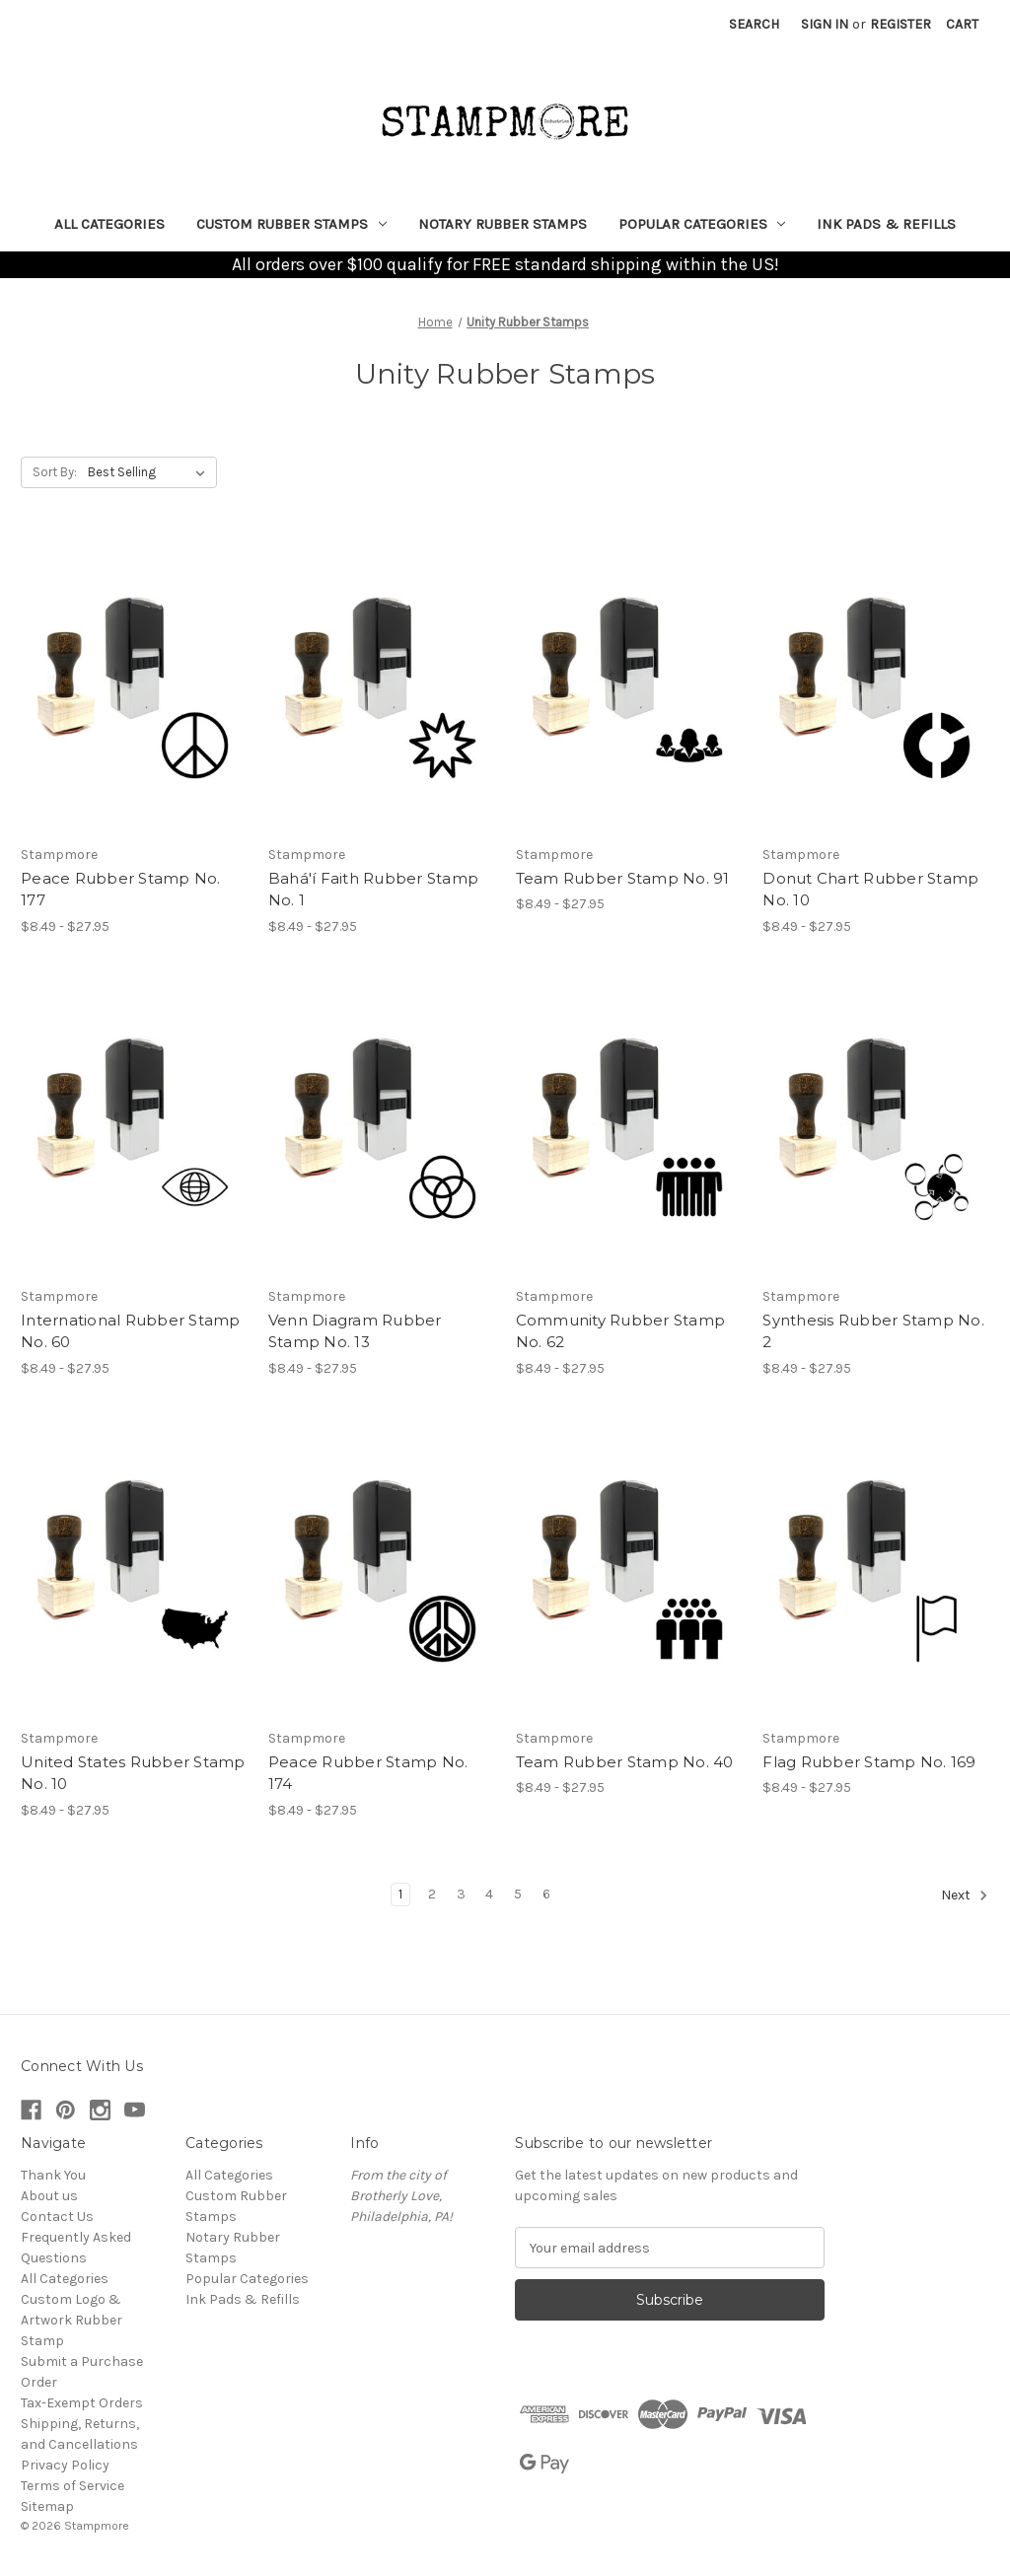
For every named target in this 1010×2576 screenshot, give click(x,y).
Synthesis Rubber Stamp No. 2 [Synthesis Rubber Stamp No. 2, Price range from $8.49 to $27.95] (873, 1331)
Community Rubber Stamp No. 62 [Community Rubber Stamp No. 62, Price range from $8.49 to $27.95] (621, 1331)
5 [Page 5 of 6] (518, 1894)
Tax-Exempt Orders (82, 2403)
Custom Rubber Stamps (291, 224)
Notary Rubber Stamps (502, 224)
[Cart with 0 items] (962, 24)
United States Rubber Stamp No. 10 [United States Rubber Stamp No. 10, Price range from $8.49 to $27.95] (133, 1773)
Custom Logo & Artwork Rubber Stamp (71, 2320)
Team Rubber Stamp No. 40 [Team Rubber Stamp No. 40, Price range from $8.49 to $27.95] (625, 1762)
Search (754, 24)
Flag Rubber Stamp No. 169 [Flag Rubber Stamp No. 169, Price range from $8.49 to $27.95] (868, 1762)
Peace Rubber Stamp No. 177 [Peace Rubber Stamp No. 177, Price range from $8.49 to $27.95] (121, 889)
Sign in (824, 24)
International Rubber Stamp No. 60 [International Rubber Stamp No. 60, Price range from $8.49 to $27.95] (131, 1331)
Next (964, 1895)
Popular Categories (702, 224)
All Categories (109, 224)
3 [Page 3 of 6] (461, 1894)
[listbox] (150, 472)
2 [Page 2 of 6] (432, 1894)
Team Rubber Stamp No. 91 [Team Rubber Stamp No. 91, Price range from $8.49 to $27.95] (623, 878)
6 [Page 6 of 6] (546, 1894)
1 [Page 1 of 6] (400, 1894)
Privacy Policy (65, 2465)
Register (900, 24)
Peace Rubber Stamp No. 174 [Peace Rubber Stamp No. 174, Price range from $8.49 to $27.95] (368, 1773)
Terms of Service (72, 2485)
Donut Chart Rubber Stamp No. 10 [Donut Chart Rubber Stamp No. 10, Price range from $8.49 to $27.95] (870, 889)
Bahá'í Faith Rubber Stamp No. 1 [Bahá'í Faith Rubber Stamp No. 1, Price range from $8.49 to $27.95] (373, 889)
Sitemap (47, 2506)
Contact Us (57, 2216)
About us (49, 2195)
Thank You (53, 2175)
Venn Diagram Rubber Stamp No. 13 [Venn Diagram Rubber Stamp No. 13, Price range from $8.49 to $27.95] (355, 1331)
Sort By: (55, 472)
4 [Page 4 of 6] (489, 1894)
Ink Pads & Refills (886, 224)
